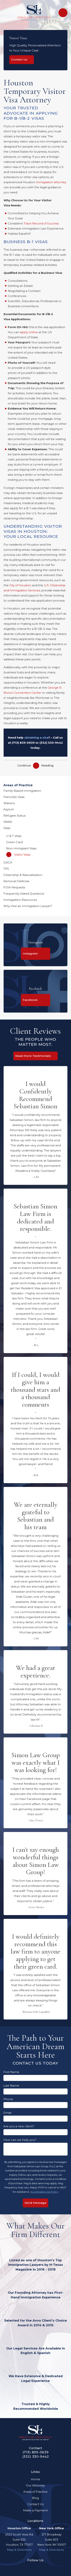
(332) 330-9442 (35, 2456)
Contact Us (35, 2504)
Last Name (11, 2085)
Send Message (35, 2203)
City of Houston (20, 585)
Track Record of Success (41, 223)
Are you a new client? (18, 2126)
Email (7, 2112)
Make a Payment (35, 2510)
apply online (29, 332)
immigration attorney (51, 182)
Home (35, 2479)
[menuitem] (33, 791)
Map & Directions (19, 2550)
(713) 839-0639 (36, 2452)
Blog (35, 2498)
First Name (11, 2072)
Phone (8, 2099)
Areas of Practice (35, 2491)
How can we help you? (19, 2140)
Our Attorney (35, 2485)
